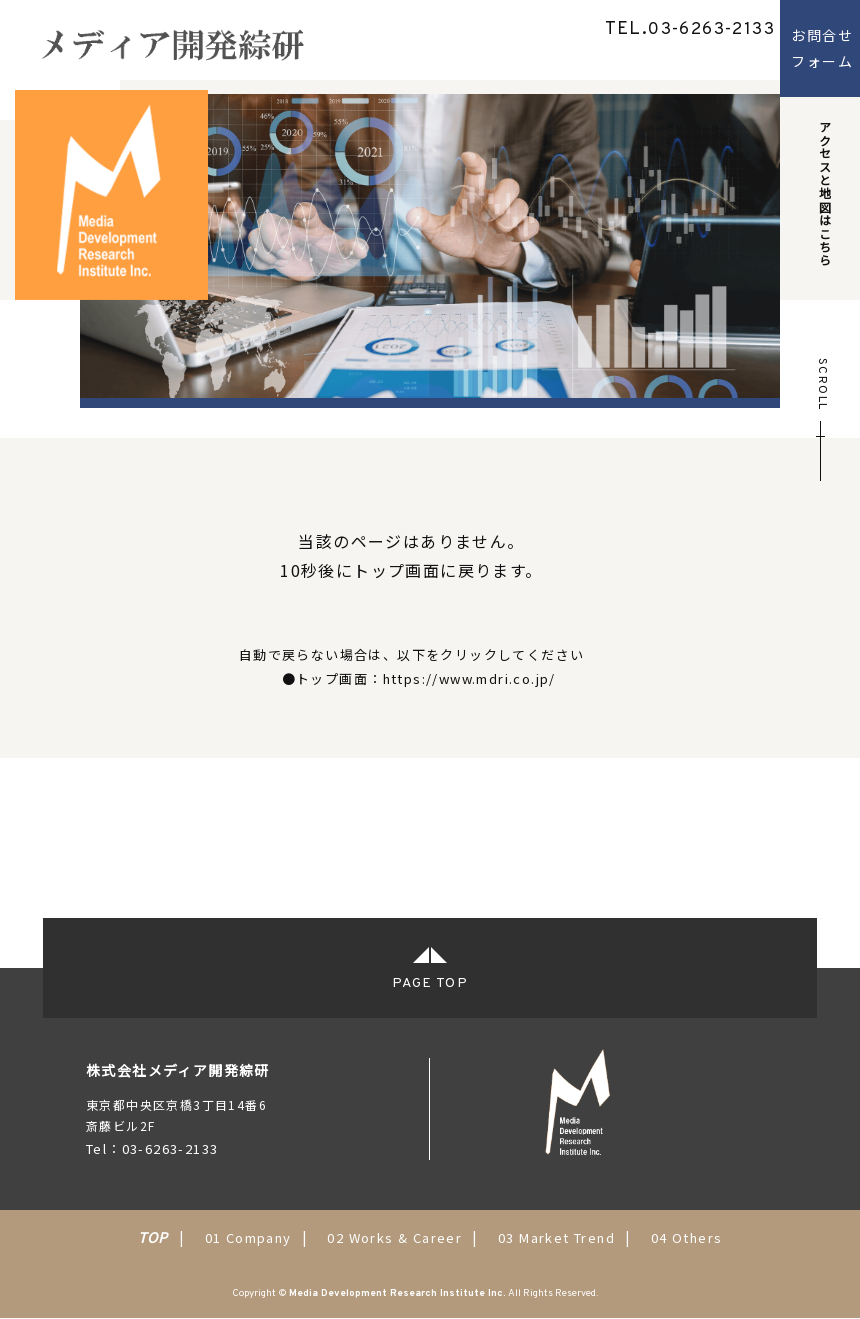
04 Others (687, 1237)
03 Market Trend (556, 1237)
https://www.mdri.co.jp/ (469, 678)
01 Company (248, 1237)
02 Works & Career (394, 1237)
